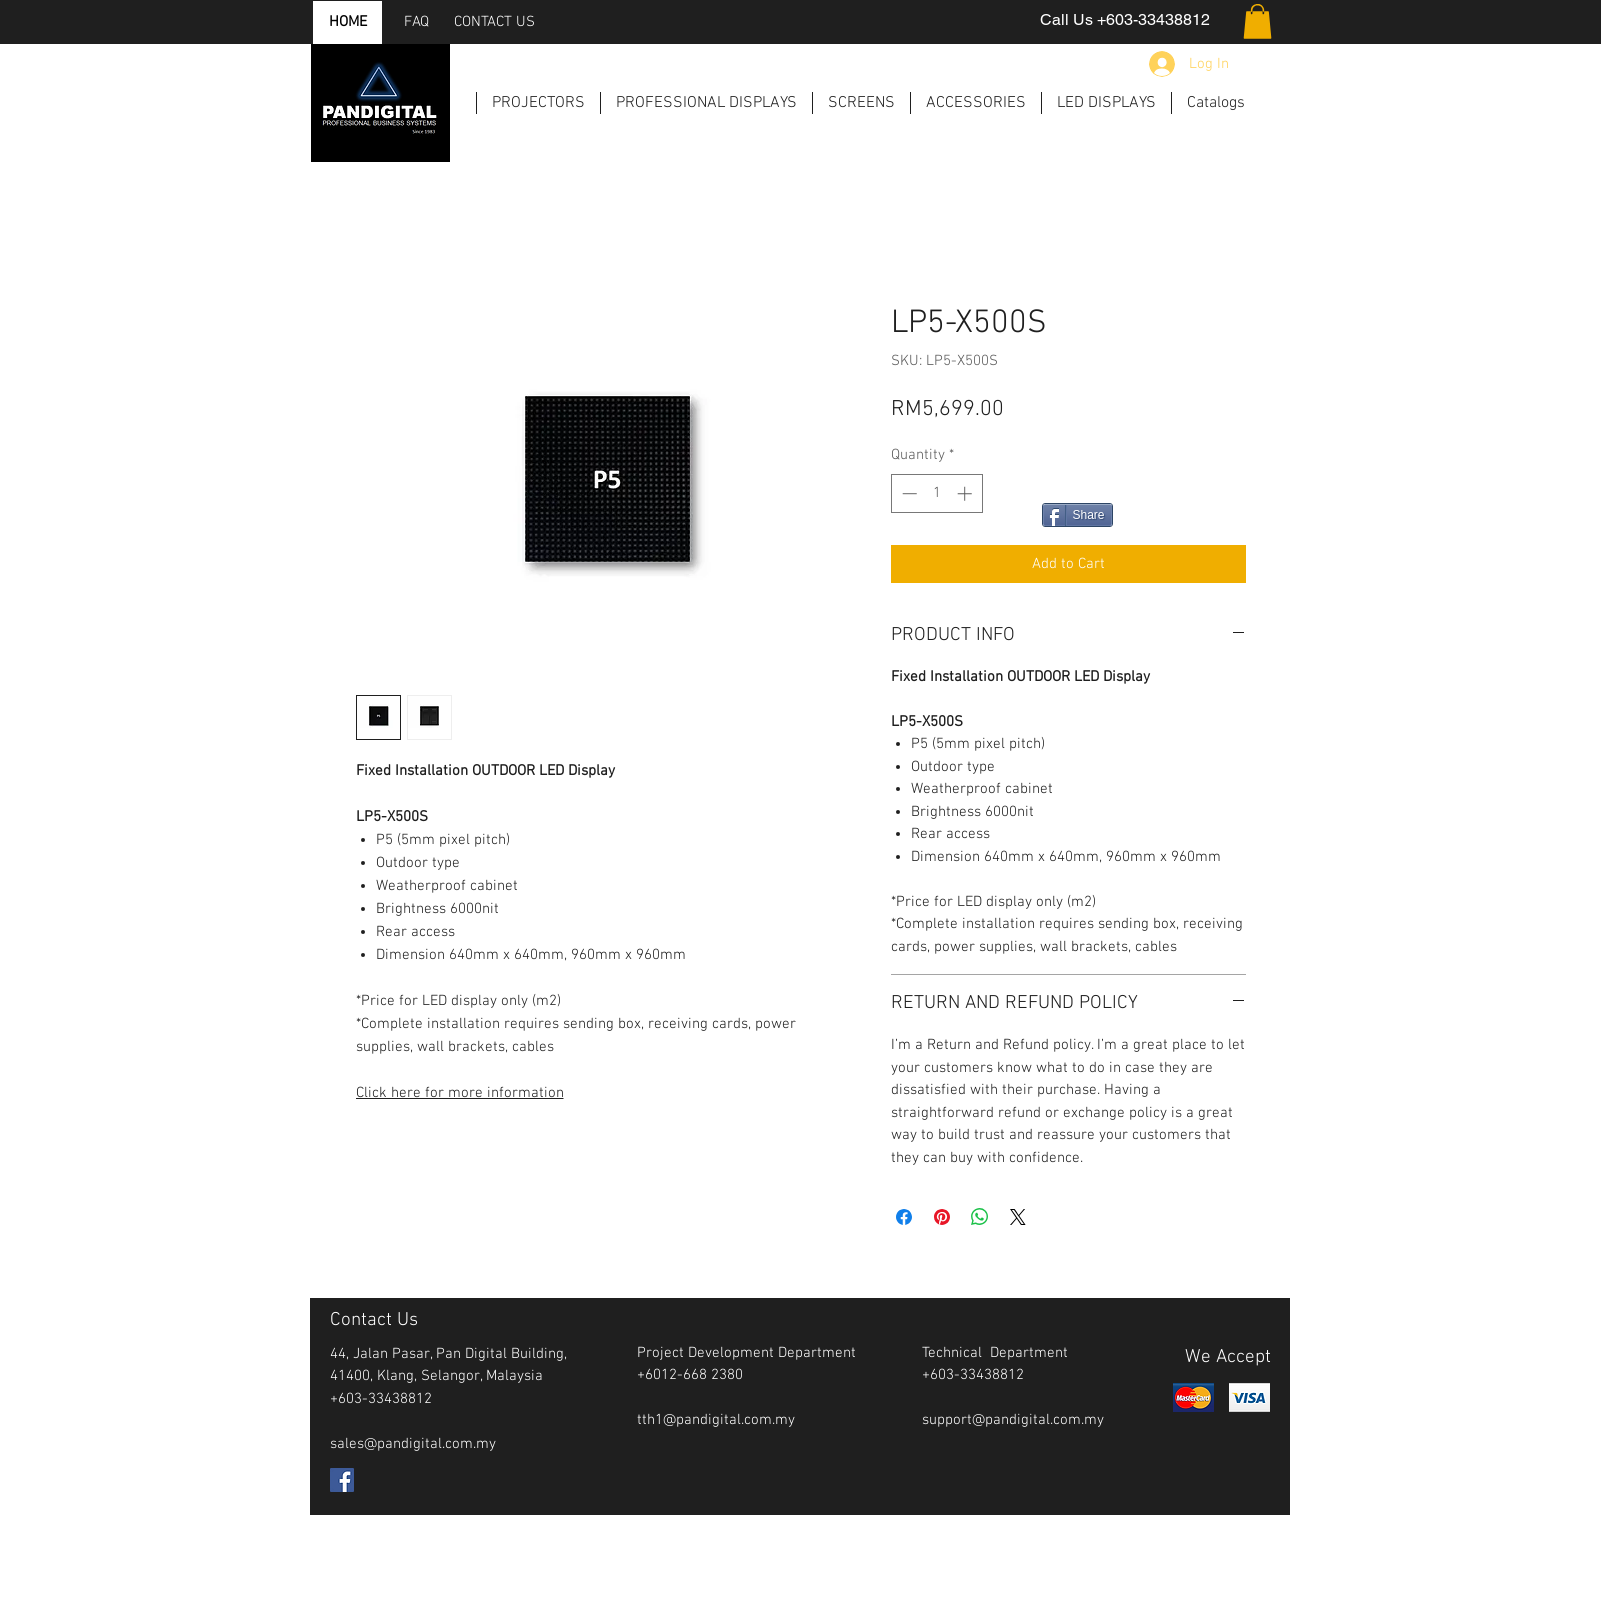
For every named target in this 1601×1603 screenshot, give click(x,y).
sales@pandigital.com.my (413, 1444)
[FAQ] (417, 22)
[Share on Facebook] (904, 1217)
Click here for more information (460, 1093)
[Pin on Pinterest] (942, 1217)
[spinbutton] (936, 493)
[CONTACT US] (495, 22)
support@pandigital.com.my (1013, 1420)
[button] (1257, 21)
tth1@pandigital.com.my (716, 1420)
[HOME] (348, 22)
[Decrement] (907, 493)
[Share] (1077, 515)
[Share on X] (1018, 1217)
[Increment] (966, 493)
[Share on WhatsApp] (980, 1217)
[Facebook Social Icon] (342, 1480)
